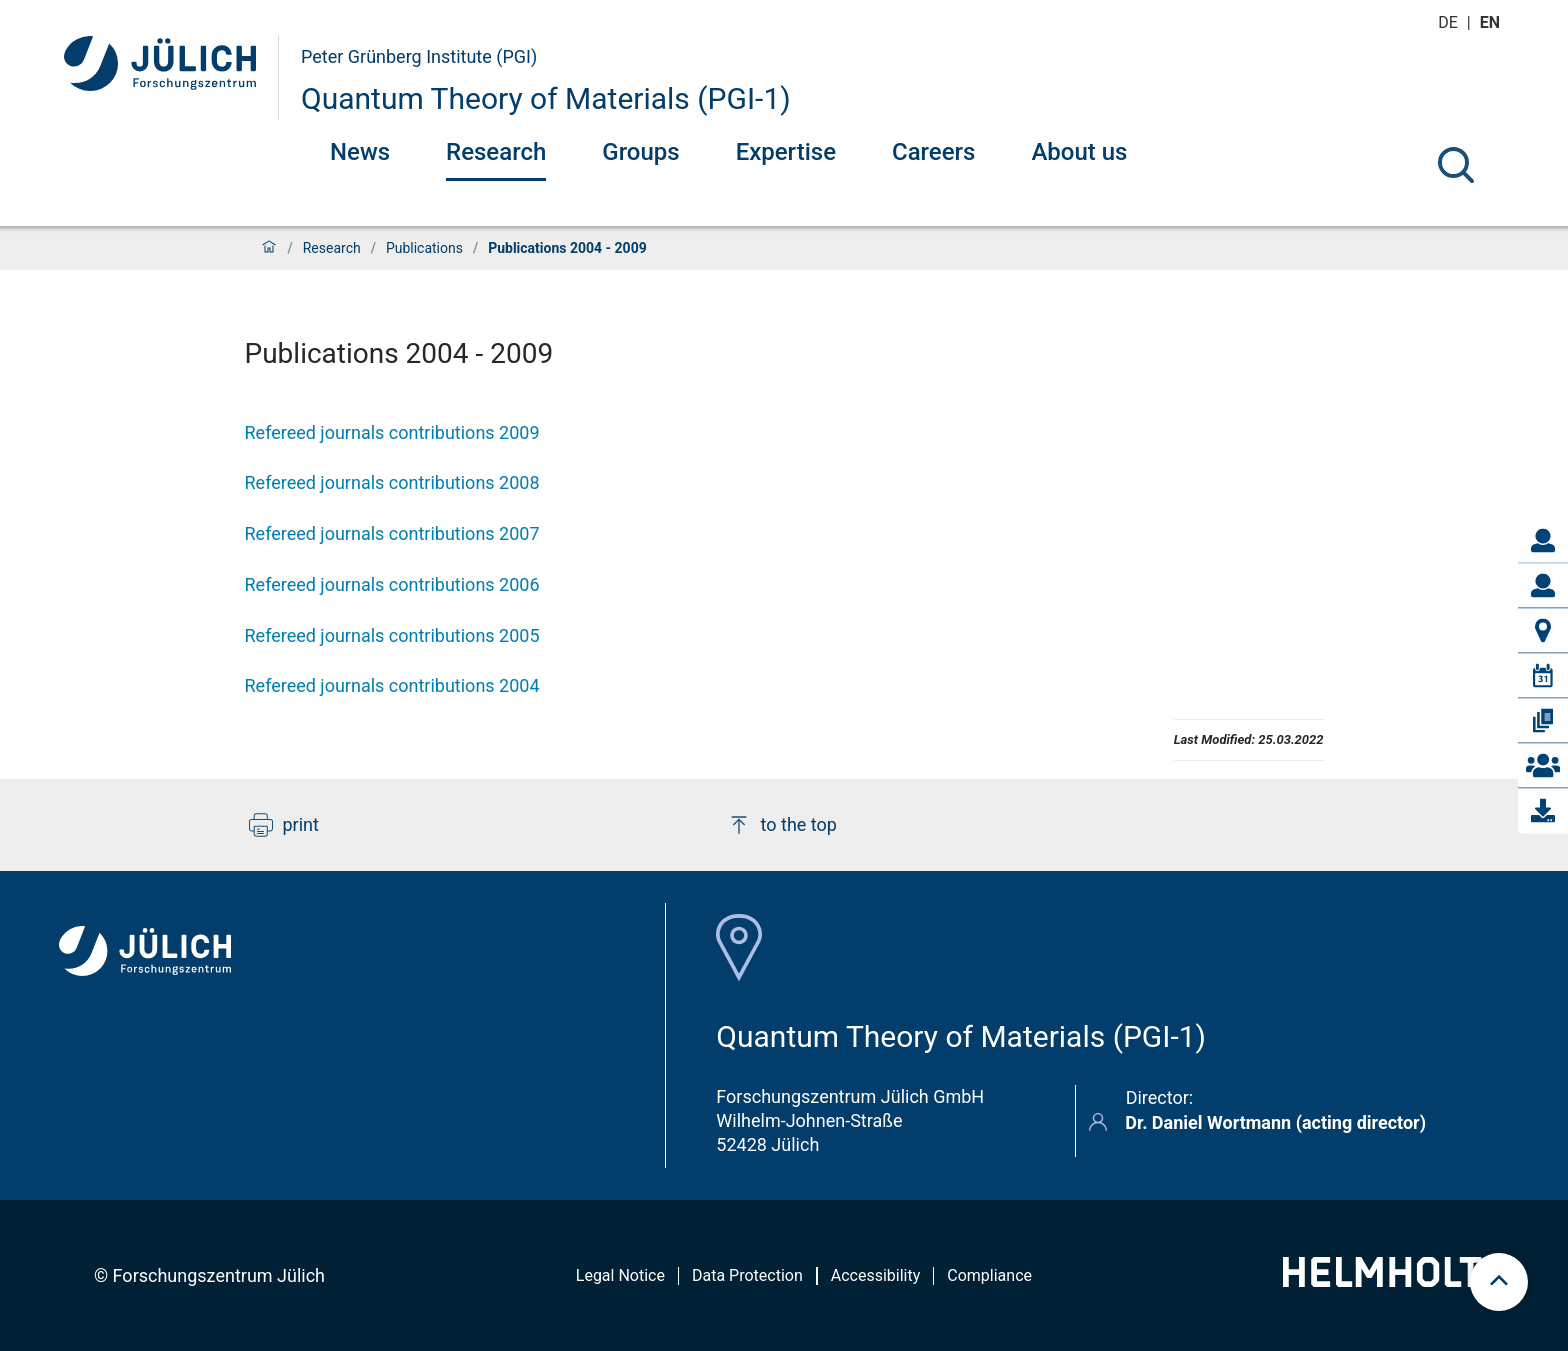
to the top (782, 825)
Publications (424, 248)
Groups (640, 152)
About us (1079, 152)
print (284, 825)
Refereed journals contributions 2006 (392, 584)
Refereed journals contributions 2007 (392, 533)
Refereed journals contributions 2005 (392, 635)
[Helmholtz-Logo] (1393, 1280)
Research (496, 152)
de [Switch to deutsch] (1450, 22)
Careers (933, 152)
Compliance (989, 1275)
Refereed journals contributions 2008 (392, 482)
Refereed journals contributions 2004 (392, 685)
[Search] (1456, 165)
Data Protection (747, 1275)
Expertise (786, 152)
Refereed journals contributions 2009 (392, 432)
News (360, 152)
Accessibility (876, 1275)
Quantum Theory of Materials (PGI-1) (546, 98)
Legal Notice (620, 1275)
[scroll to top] (1499, 1282)
